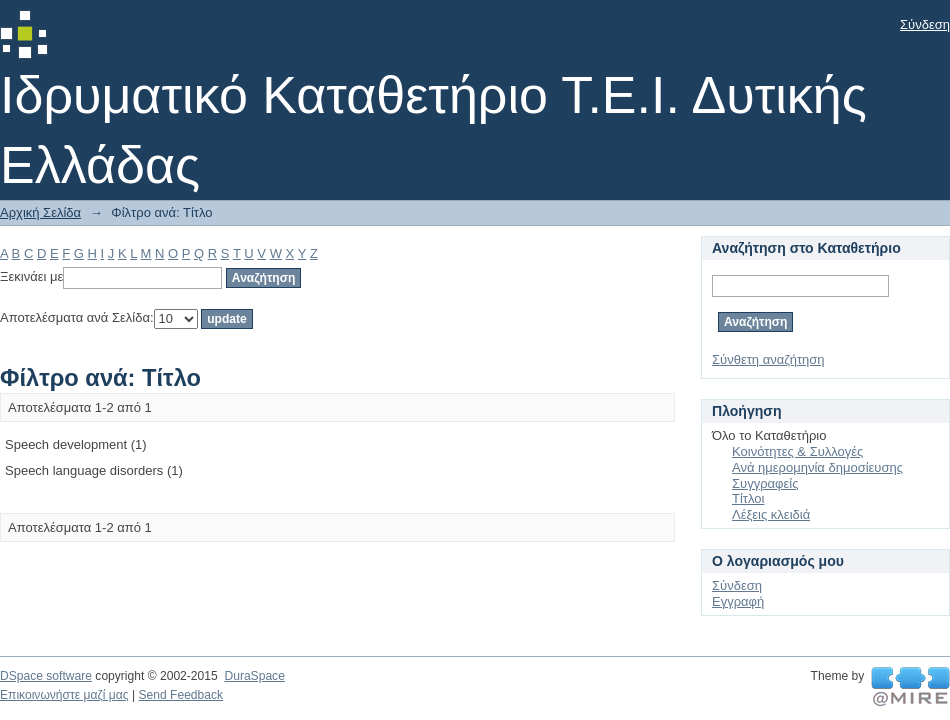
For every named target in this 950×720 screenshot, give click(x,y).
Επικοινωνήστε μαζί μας (64, 695)
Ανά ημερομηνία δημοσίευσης (817, 467)
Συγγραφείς (765, 483)
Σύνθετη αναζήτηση (768, 359)
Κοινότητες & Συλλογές (797, 451)
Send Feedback (180, 695)
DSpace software (46, 676)
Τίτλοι (748, 498)
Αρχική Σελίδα (40, 212)
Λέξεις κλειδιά (771, 514)
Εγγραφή (738, 601)
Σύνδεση (925, 24)
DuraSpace (254, 676)
